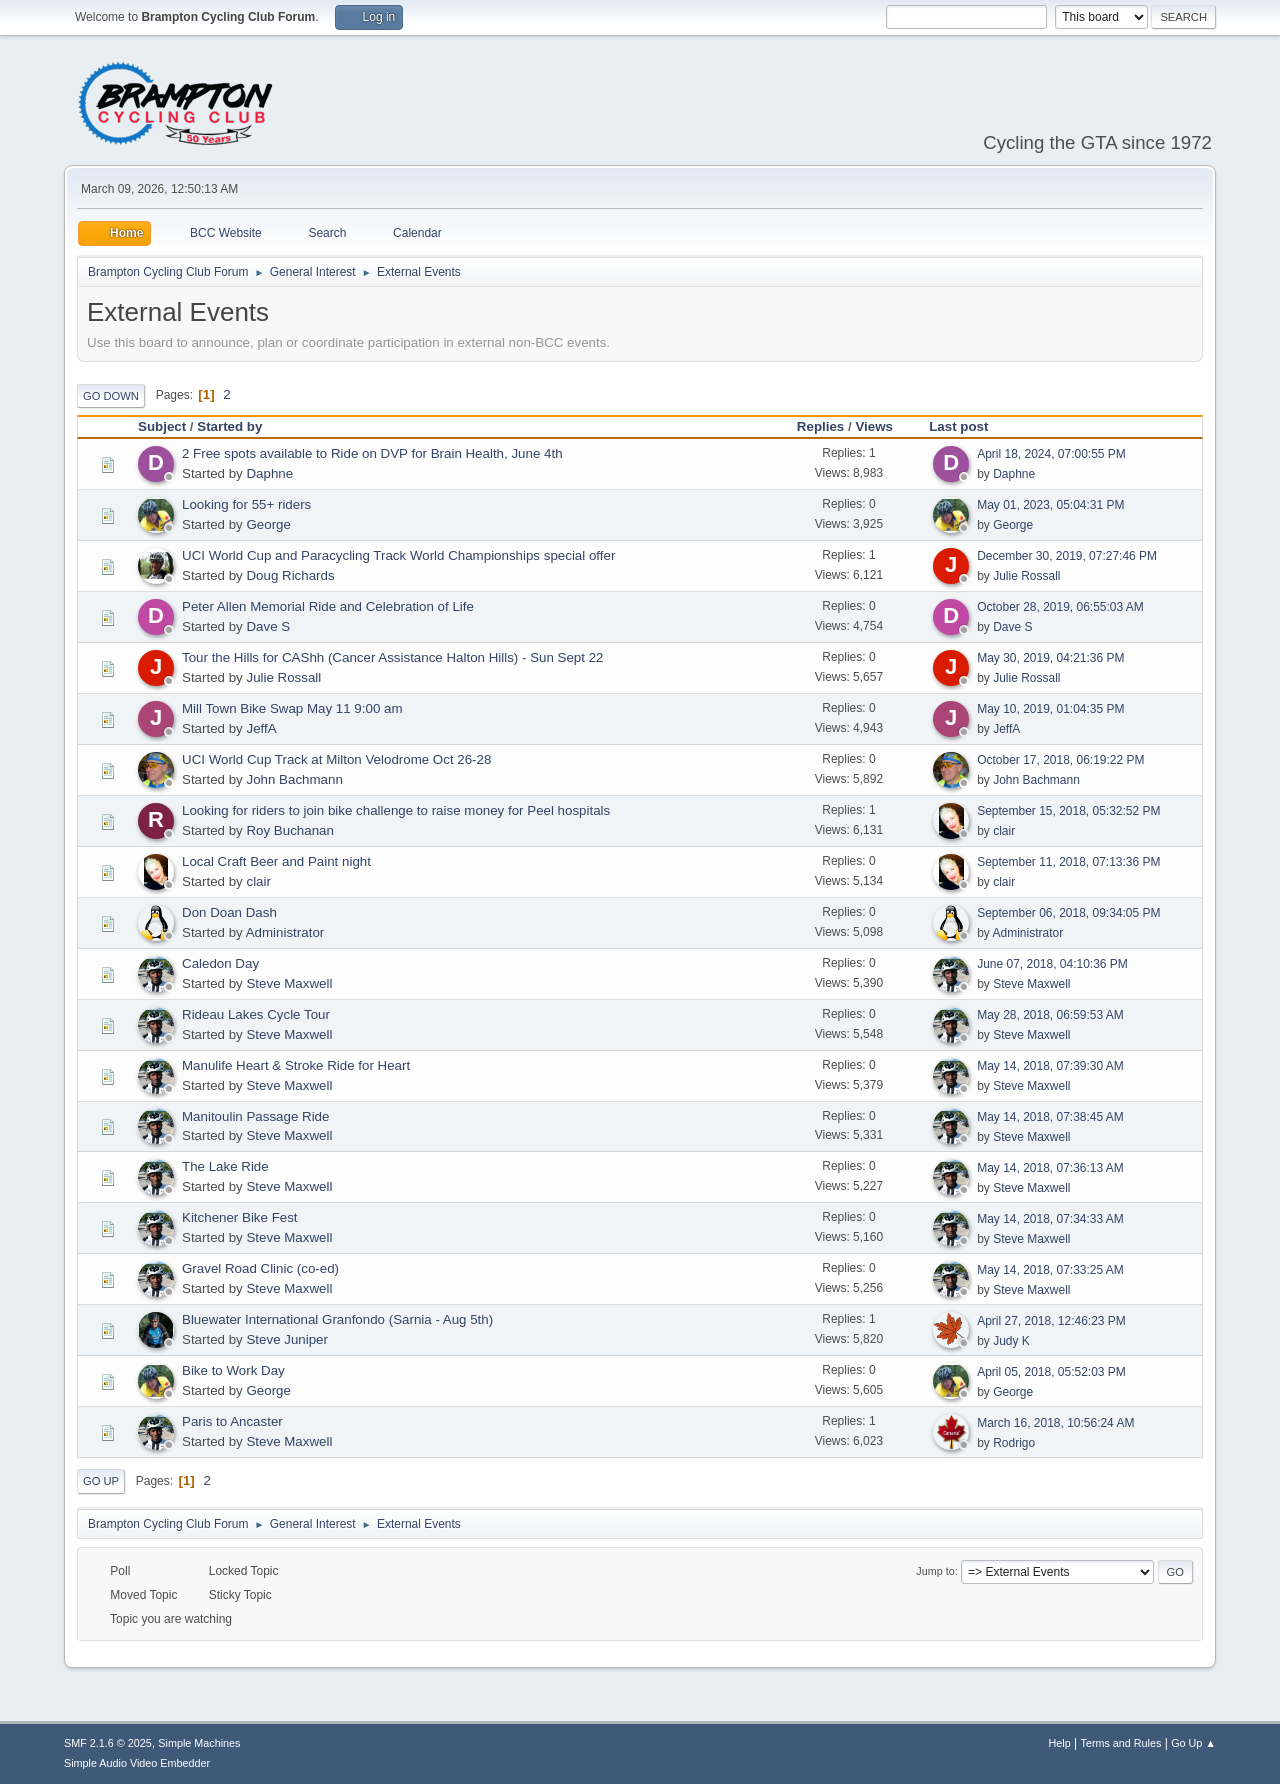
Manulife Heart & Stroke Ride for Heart (296, 1065)
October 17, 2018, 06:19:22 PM (1060, 760)
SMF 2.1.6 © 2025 (108, 1743)
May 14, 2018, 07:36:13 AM (1050, 1168)
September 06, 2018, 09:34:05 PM (1068, 913)
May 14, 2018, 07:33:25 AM (1050, 1270)
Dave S (268, 626)
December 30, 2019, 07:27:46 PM (1067, 556)
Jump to (935, 1571)
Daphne (269, 473)
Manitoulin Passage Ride (255, 1116)
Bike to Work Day (233, 1370)
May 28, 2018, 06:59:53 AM (1050, 1015)
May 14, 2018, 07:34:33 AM (1050, 1219)
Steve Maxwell (289, 983)
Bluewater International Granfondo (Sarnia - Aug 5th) (337, 1319)
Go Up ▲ (1193, 1743)
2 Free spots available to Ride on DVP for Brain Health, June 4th (372, 453)
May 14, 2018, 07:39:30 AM (1050, 1066)
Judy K (1011, 1341)
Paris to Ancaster (232, 1421)
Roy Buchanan (289, 830)
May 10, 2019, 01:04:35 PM (1050, 709)
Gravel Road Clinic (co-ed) (260, 1268)
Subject (162, 426)
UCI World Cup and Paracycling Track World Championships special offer (398, 555)
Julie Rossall (1026, 576)
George (268, 524)
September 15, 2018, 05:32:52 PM (1068, 811)
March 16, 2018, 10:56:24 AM (1055, 1423)
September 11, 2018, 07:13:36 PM (1068, 862)
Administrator (285, 932)
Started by (229, 426)
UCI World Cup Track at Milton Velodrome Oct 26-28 (336, 759)
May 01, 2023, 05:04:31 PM (1050, 505)
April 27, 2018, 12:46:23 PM (1051, 1321)
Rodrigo (1014, 1443)
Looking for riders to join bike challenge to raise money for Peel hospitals (396, 810)
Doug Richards (290, 575)
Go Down (111, 396)
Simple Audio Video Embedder (137, 1763)
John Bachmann (294, 779)
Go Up (101, 1481)
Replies (820, 426)
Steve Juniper (287, 1339)
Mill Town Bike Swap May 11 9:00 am (292, 708)
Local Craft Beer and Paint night (276, 861)
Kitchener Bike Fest (240, 1217)
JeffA (261, 728)
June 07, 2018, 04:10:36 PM (1052, 964)
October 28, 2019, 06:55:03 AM (1060, 607)
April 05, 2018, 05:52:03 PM (1051, 1372)
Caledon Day (220, 963)
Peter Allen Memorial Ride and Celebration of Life (328, 606)
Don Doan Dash (229, 912)
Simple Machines (199, 1743)
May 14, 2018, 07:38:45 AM (1050, 1117)
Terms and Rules (1121, 1743)
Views (874, 426)
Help (1060, 1743)
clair (1004, 831)
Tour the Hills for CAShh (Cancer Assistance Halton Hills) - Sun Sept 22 (393, 657)
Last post (967, 426)
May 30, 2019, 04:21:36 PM (1050, 658)
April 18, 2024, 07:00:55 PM (1051, 454)
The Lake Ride (225, 1166)
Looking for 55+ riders (246, 504)
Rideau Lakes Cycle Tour (256, 1014)
